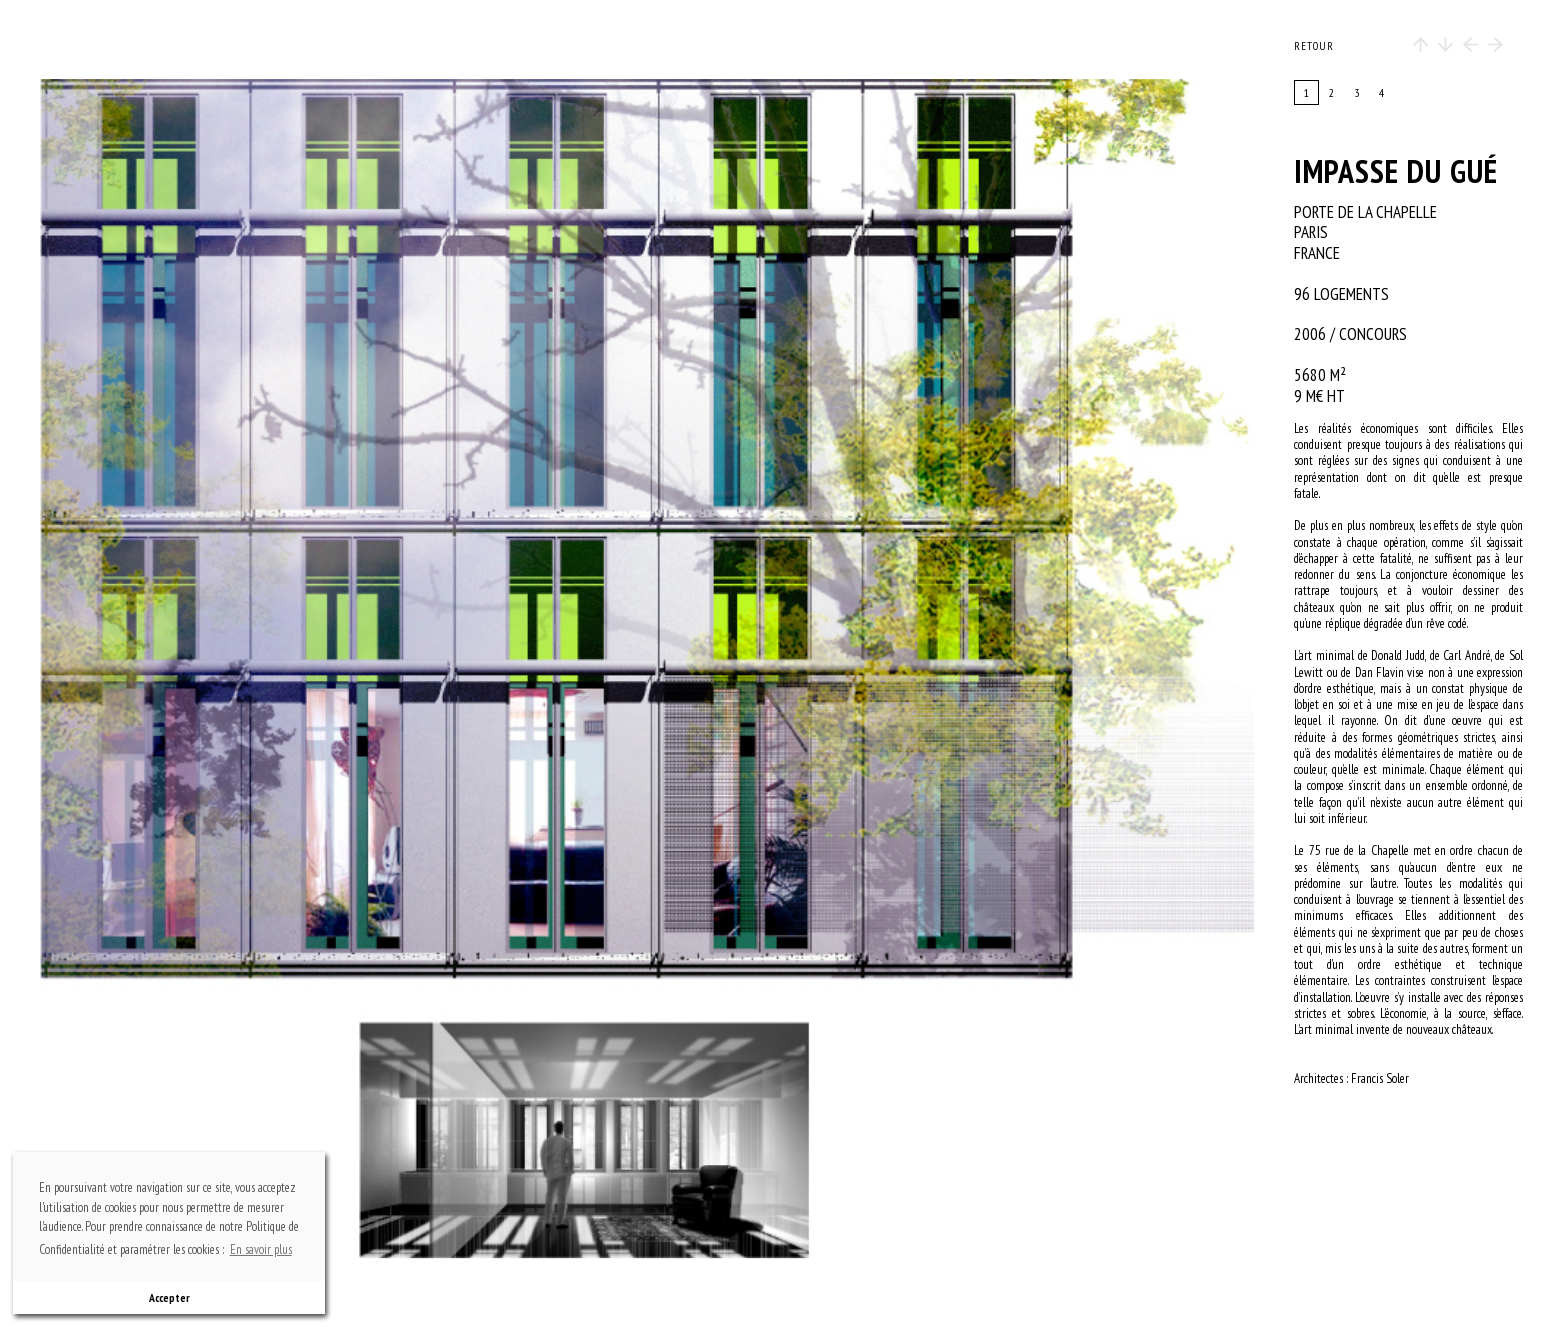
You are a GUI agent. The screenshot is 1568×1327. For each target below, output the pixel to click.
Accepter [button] (169, 1297)
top (657, 165)
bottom (657, 1171)
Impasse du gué (1396, 171)
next (842, 668)
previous (225, 668)
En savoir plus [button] (261, 1249)
